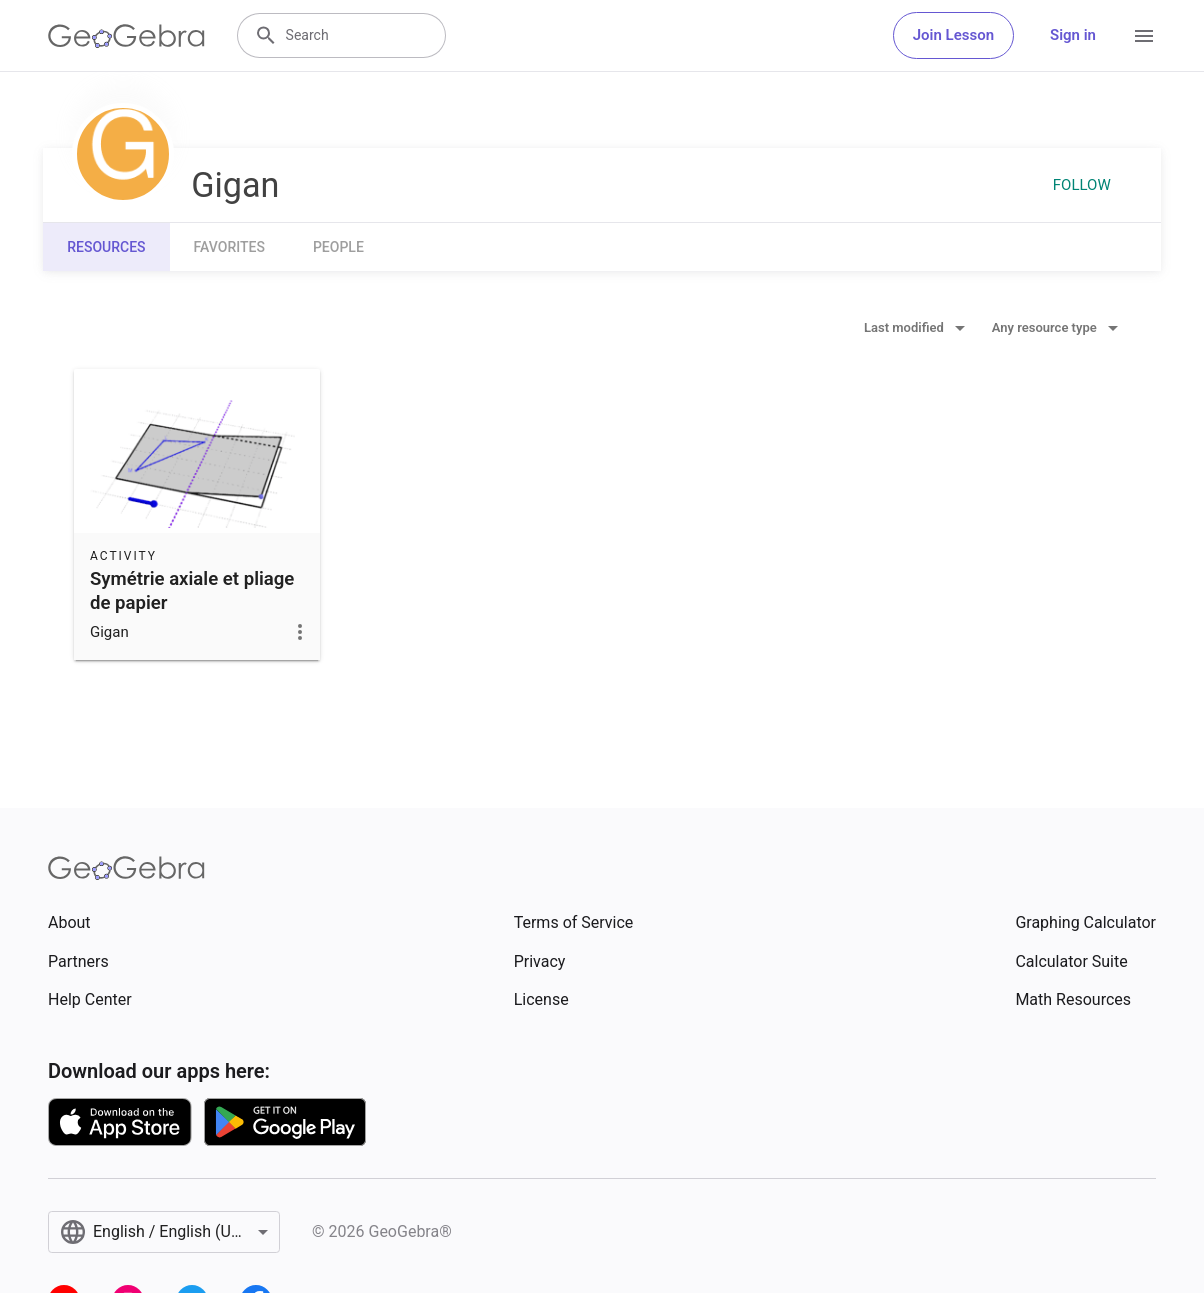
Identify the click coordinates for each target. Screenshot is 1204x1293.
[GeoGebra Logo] (126, 36)
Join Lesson (953, 35)
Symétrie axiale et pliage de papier (192, 591)
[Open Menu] (1144, 36)
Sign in (1073, 35)
